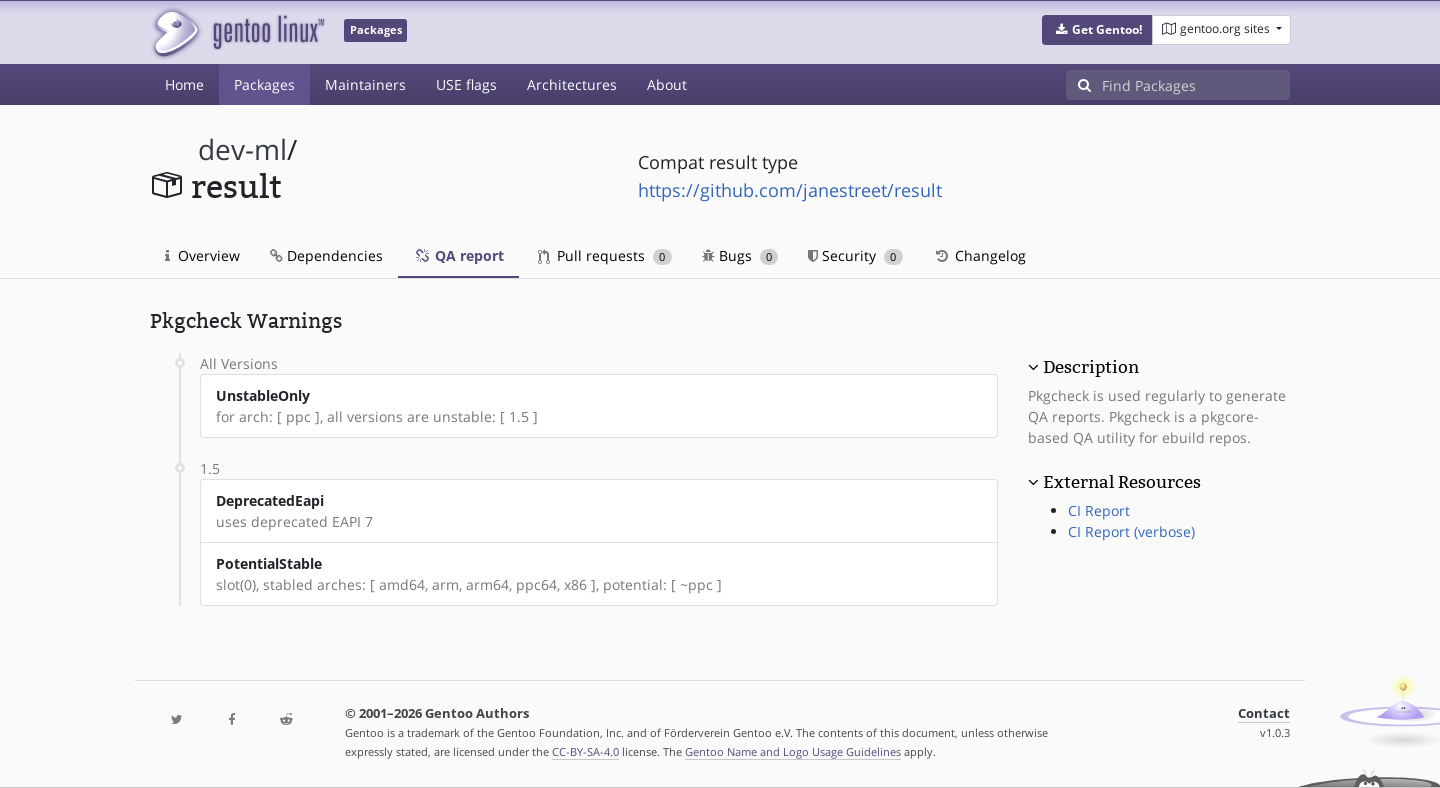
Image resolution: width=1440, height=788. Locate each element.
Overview (202, 255)
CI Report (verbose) (1131, 531)
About (667, 84)
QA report (458, 255)
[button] (1097, 30)
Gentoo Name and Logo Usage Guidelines (793, 751)
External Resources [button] (1122, 482)
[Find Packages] (1196, 85)
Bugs (740, 255)
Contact (1264, 713)
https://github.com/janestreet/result (790, 190)
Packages (264, 84)
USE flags (466, 84)
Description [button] (1091, 367)
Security (855, 255)
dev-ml (242, 149)
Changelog (979, 255)
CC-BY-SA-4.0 (585, 751)
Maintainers (365, 84)
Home (184, 84)
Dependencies (326, 255)
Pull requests (605, 255)
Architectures (572, 84)
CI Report (1099, 510)
